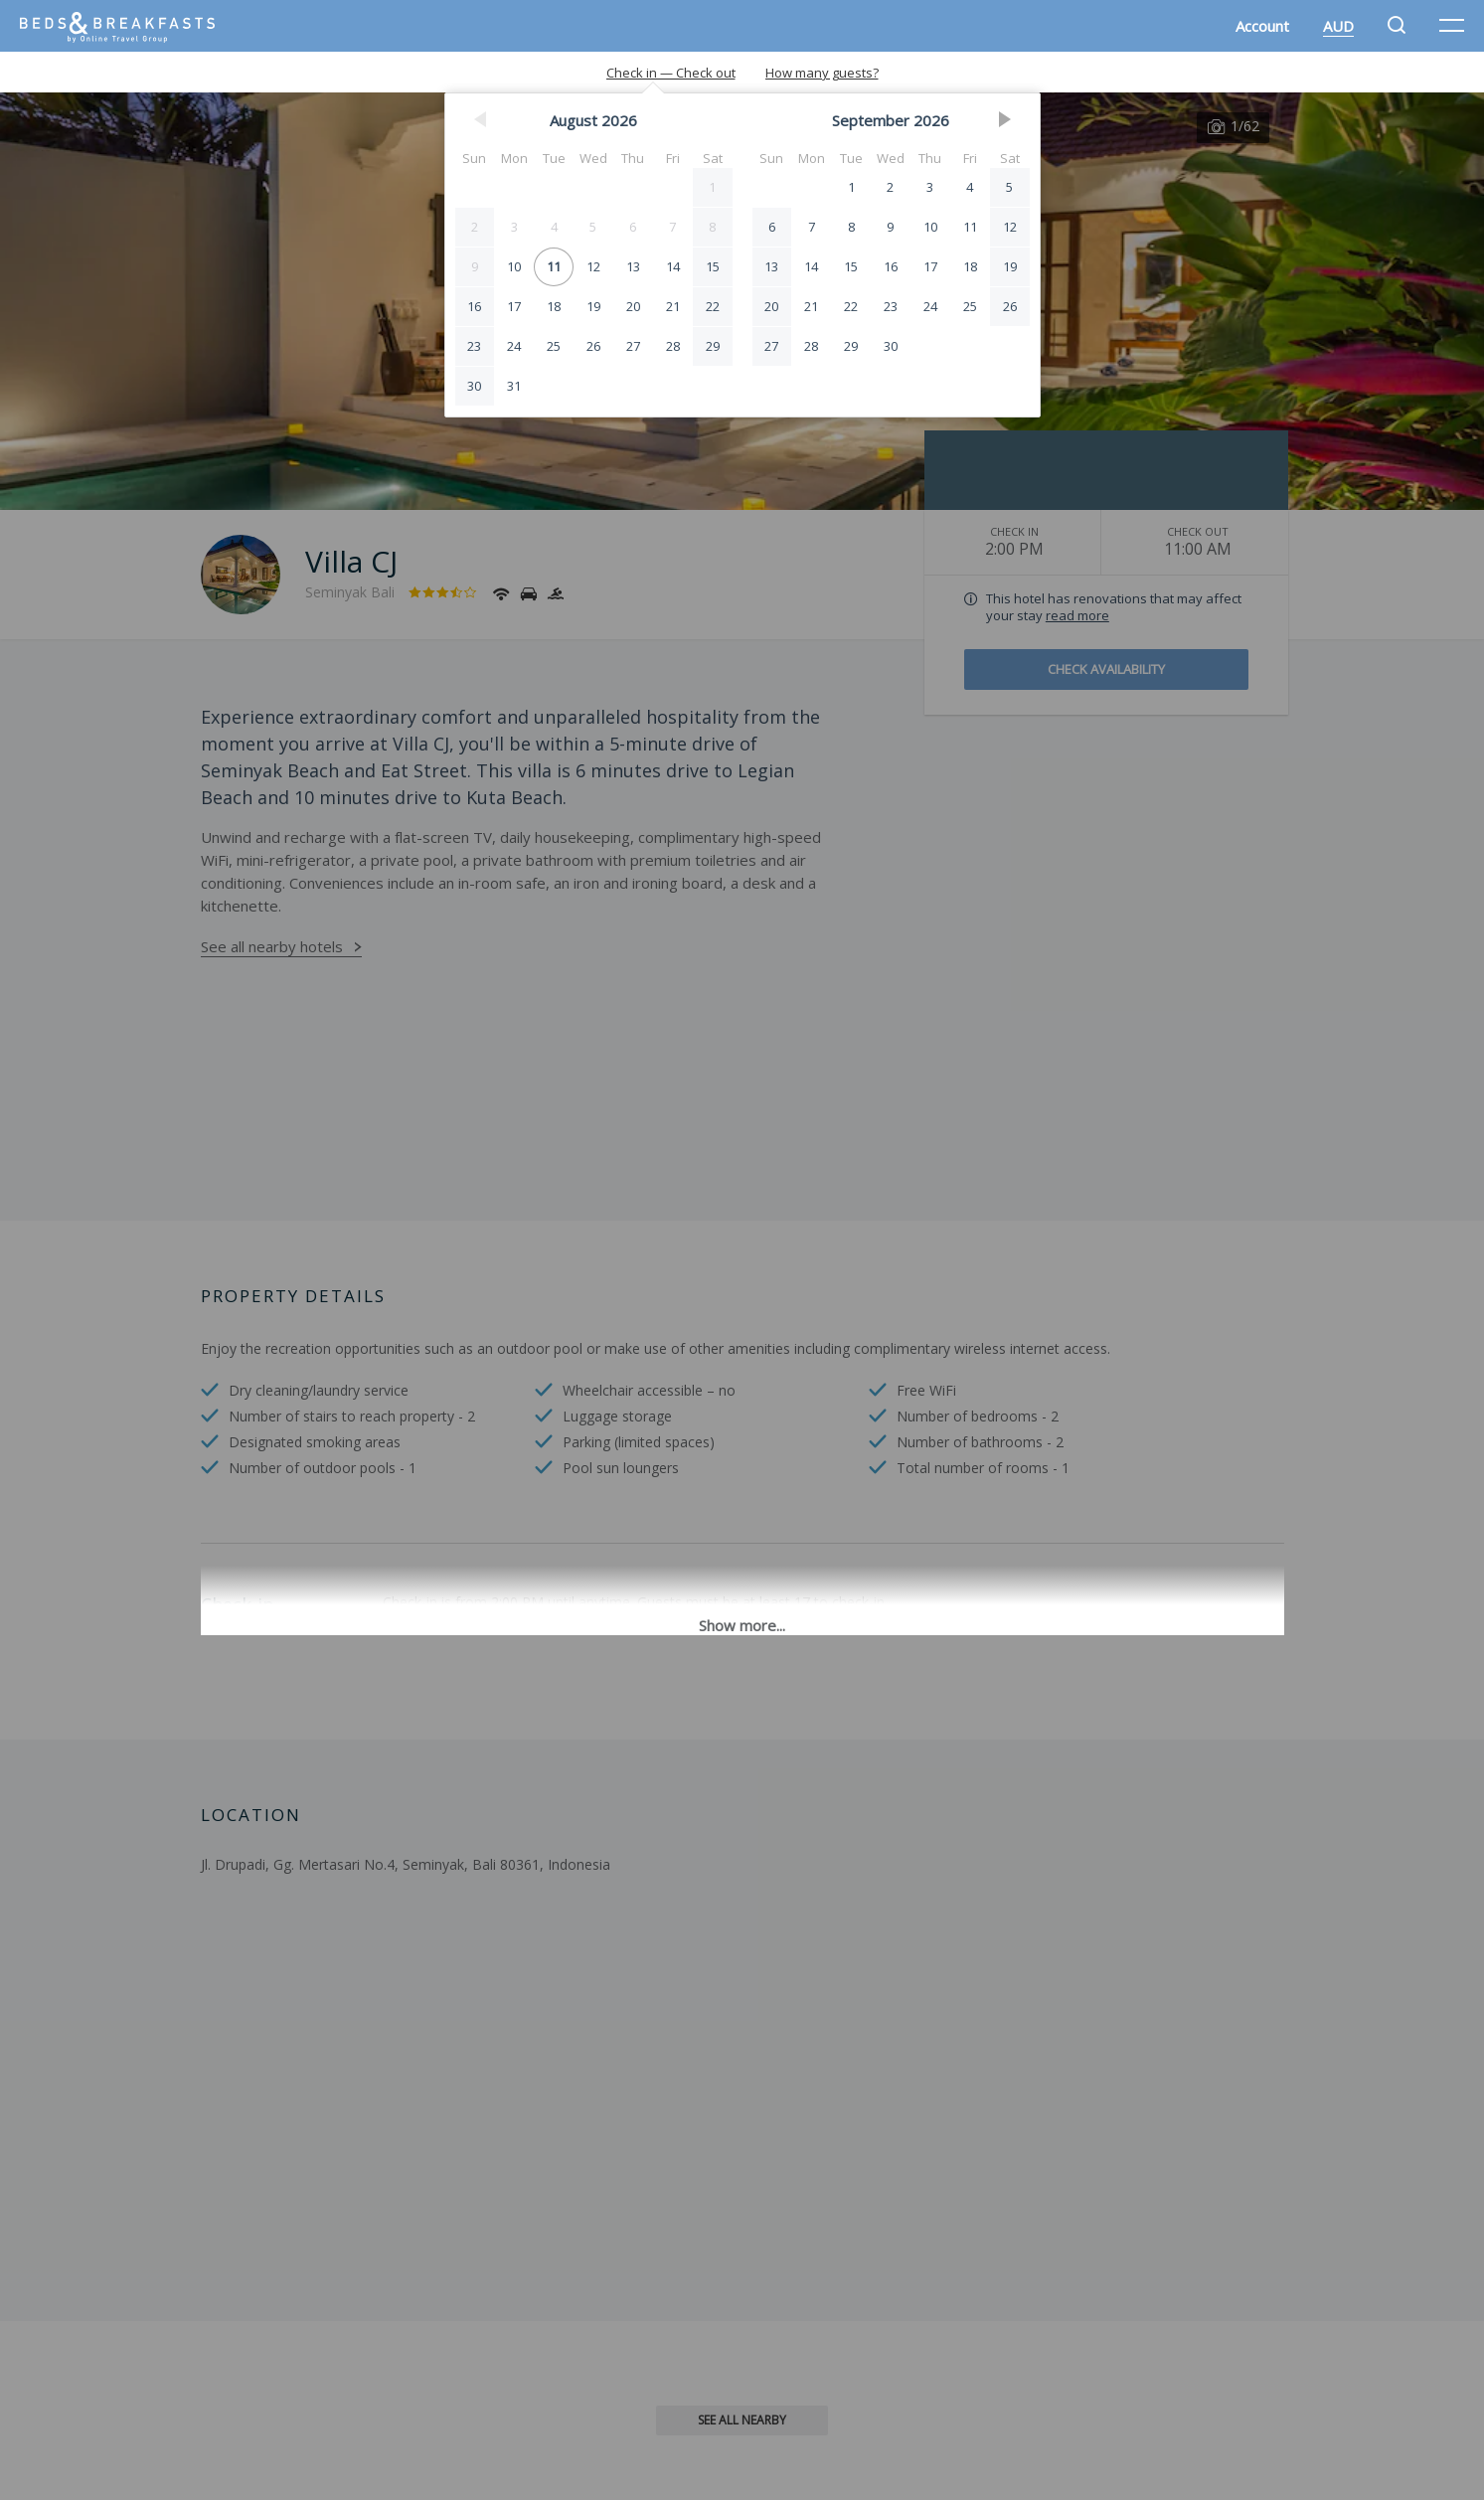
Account (1262, 26)
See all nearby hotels (272, 946)
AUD (1338, 26)
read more (1077, 615)
